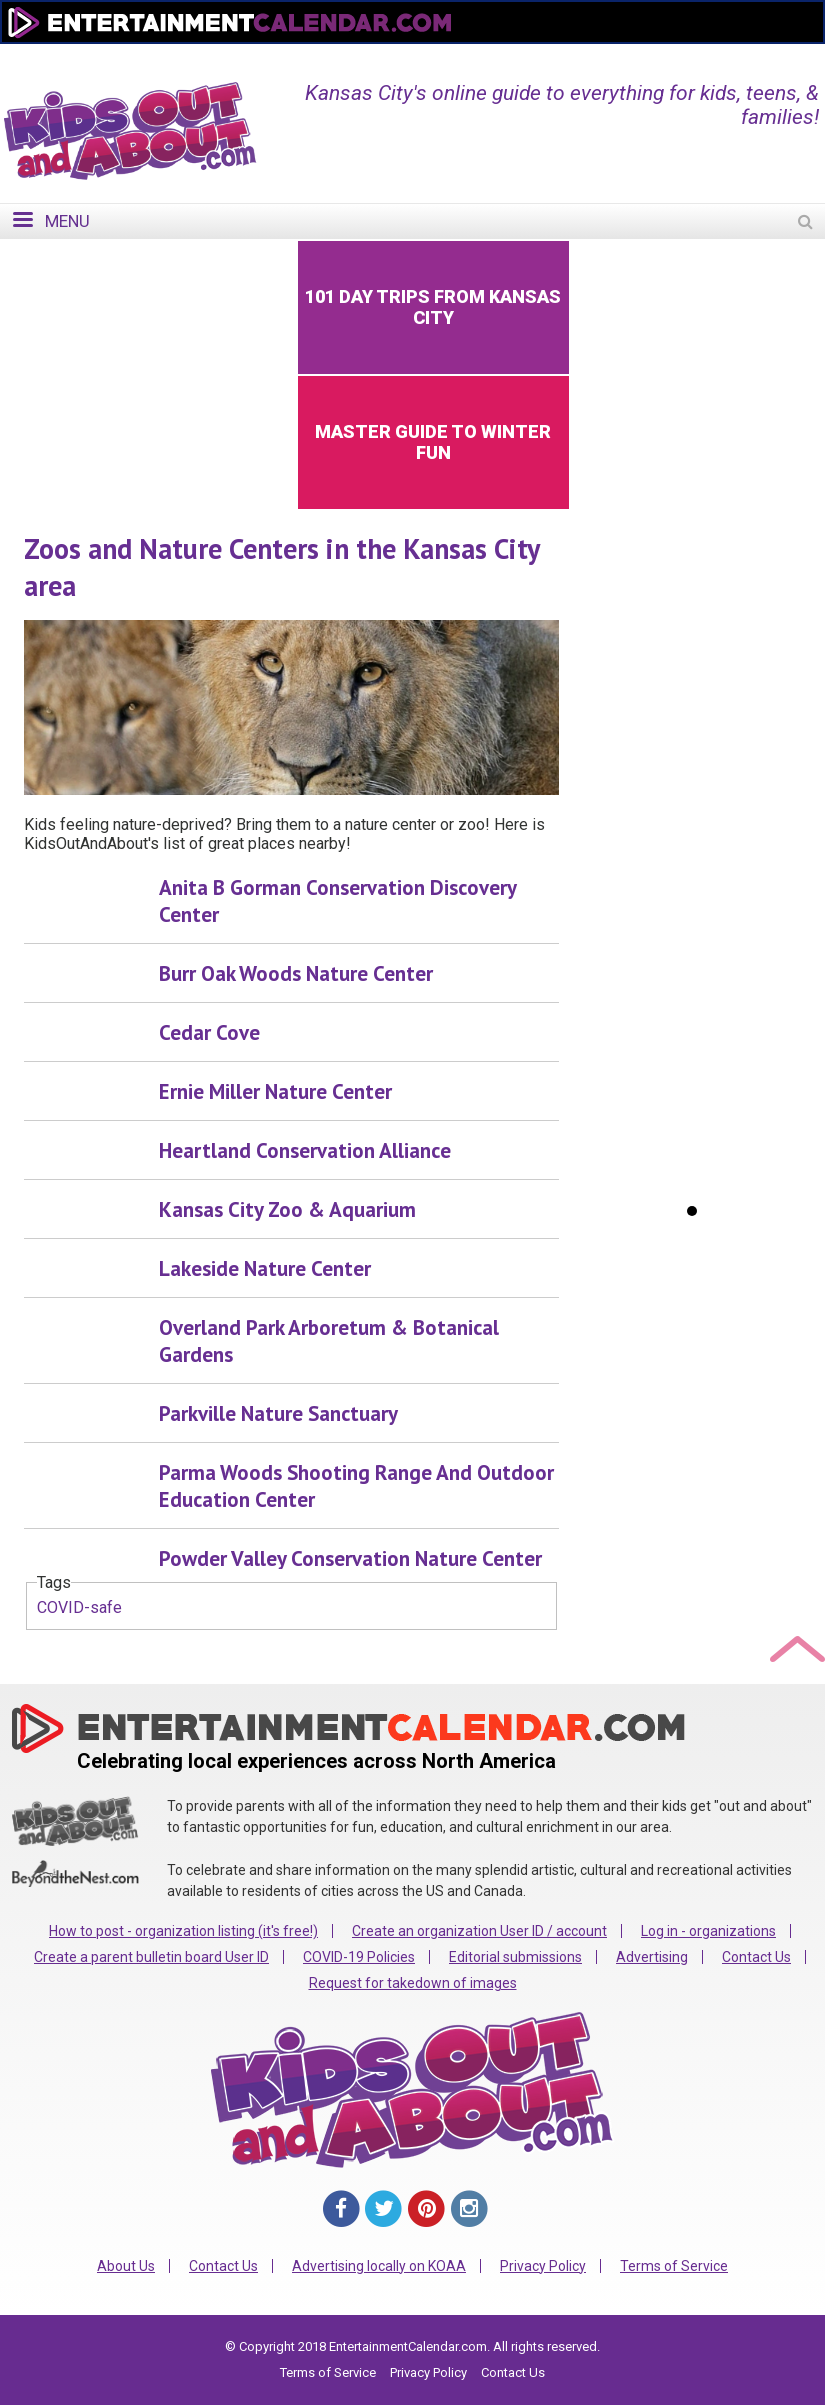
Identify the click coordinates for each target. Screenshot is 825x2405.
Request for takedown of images (413, 1983)
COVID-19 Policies (359, 1957)
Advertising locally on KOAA (379, 2266)
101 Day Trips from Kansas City (433, 307)
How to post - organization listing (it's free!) (183, 1931)
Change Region (576, 57)
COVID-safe (79, 1607)
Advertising (652, 1957)
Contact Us (756, 1957)
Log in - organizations (708, 1931)
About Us (126, 2266)
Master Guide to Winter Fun (433, 442)
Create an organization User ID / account (479, 1931)
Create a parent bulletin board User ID (151, 1957)
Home (477, 57)
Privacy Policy (543, 2266)
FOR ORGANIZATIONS (724, 57)
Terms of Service (674, 2266)
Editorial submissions (515, 1957)
